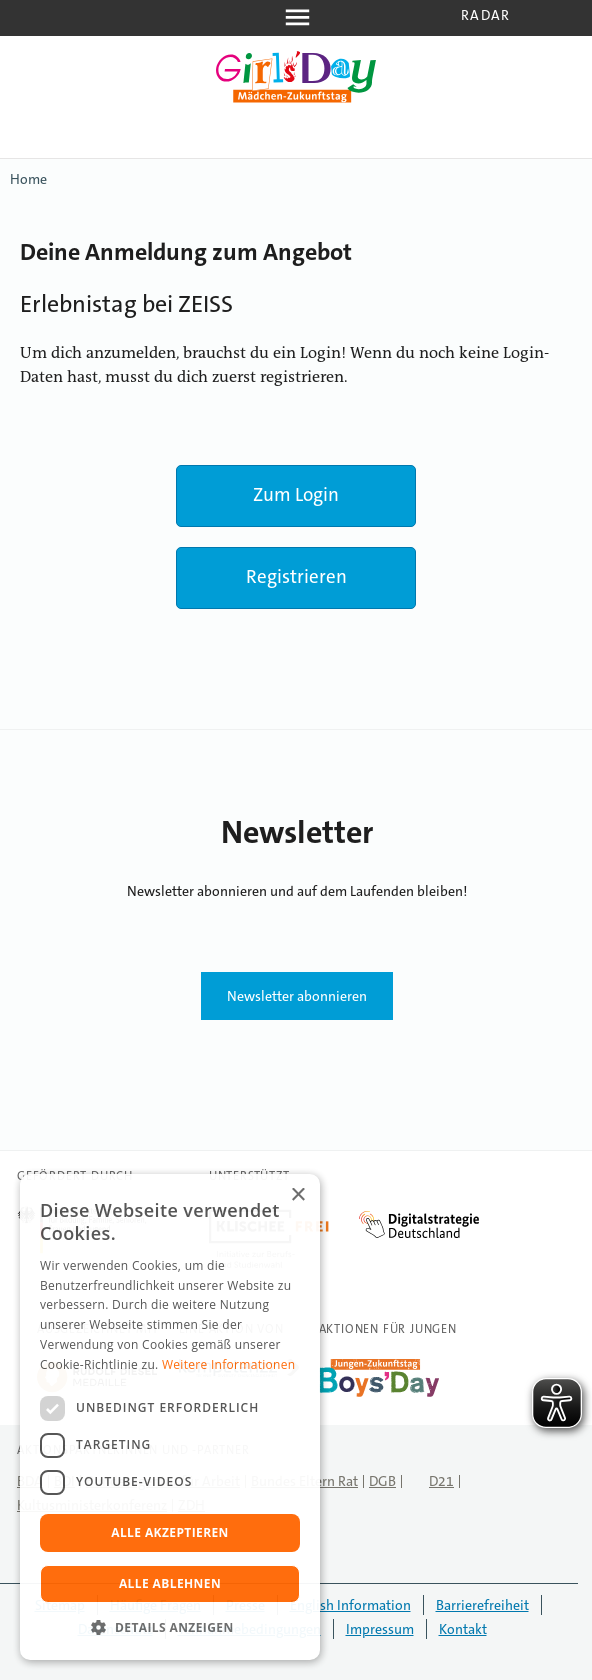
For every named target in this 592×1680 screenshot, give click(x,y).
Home (28, 179)
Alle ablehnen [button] (170, 1583)
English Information (350, 1605)
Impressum (380, 1629)
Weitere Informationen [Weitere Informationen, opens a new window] (229, 1364)
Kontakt (463, 1629)
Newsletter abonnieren (297, 996)
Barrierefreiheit (482, 1605)
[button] (170, 1628)
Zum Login (296, 494)
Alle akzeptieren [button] (170, 1532)
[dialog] (170, 1417)
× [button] (297, 1195)
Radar (485, 15)
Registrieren (296, 576)
